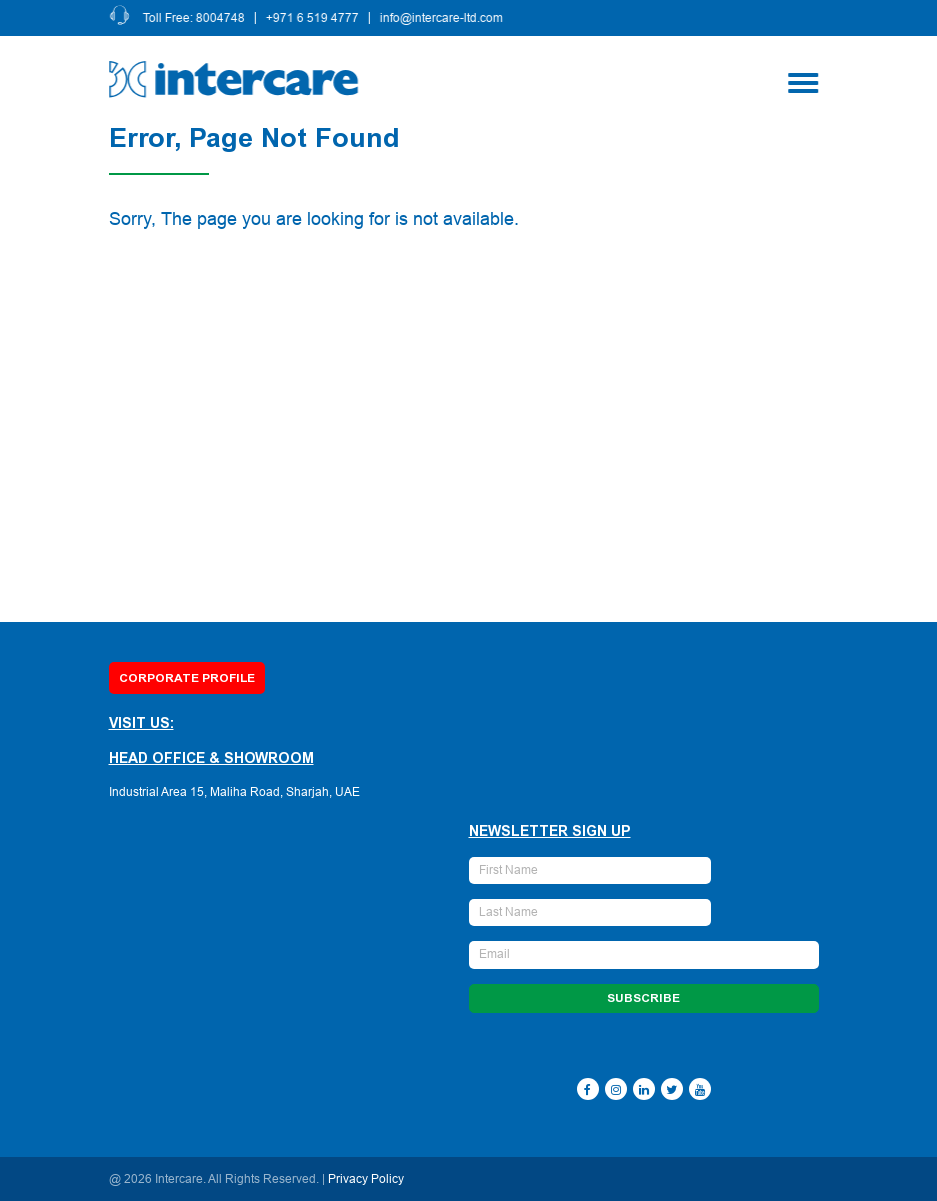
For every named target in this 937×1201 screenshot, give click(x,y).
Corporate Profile (187, 678)
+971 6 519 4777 (313, 18)
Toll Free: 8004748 (195, 18)
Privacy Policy (366, 1179)
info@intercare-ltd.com (442, 18)
